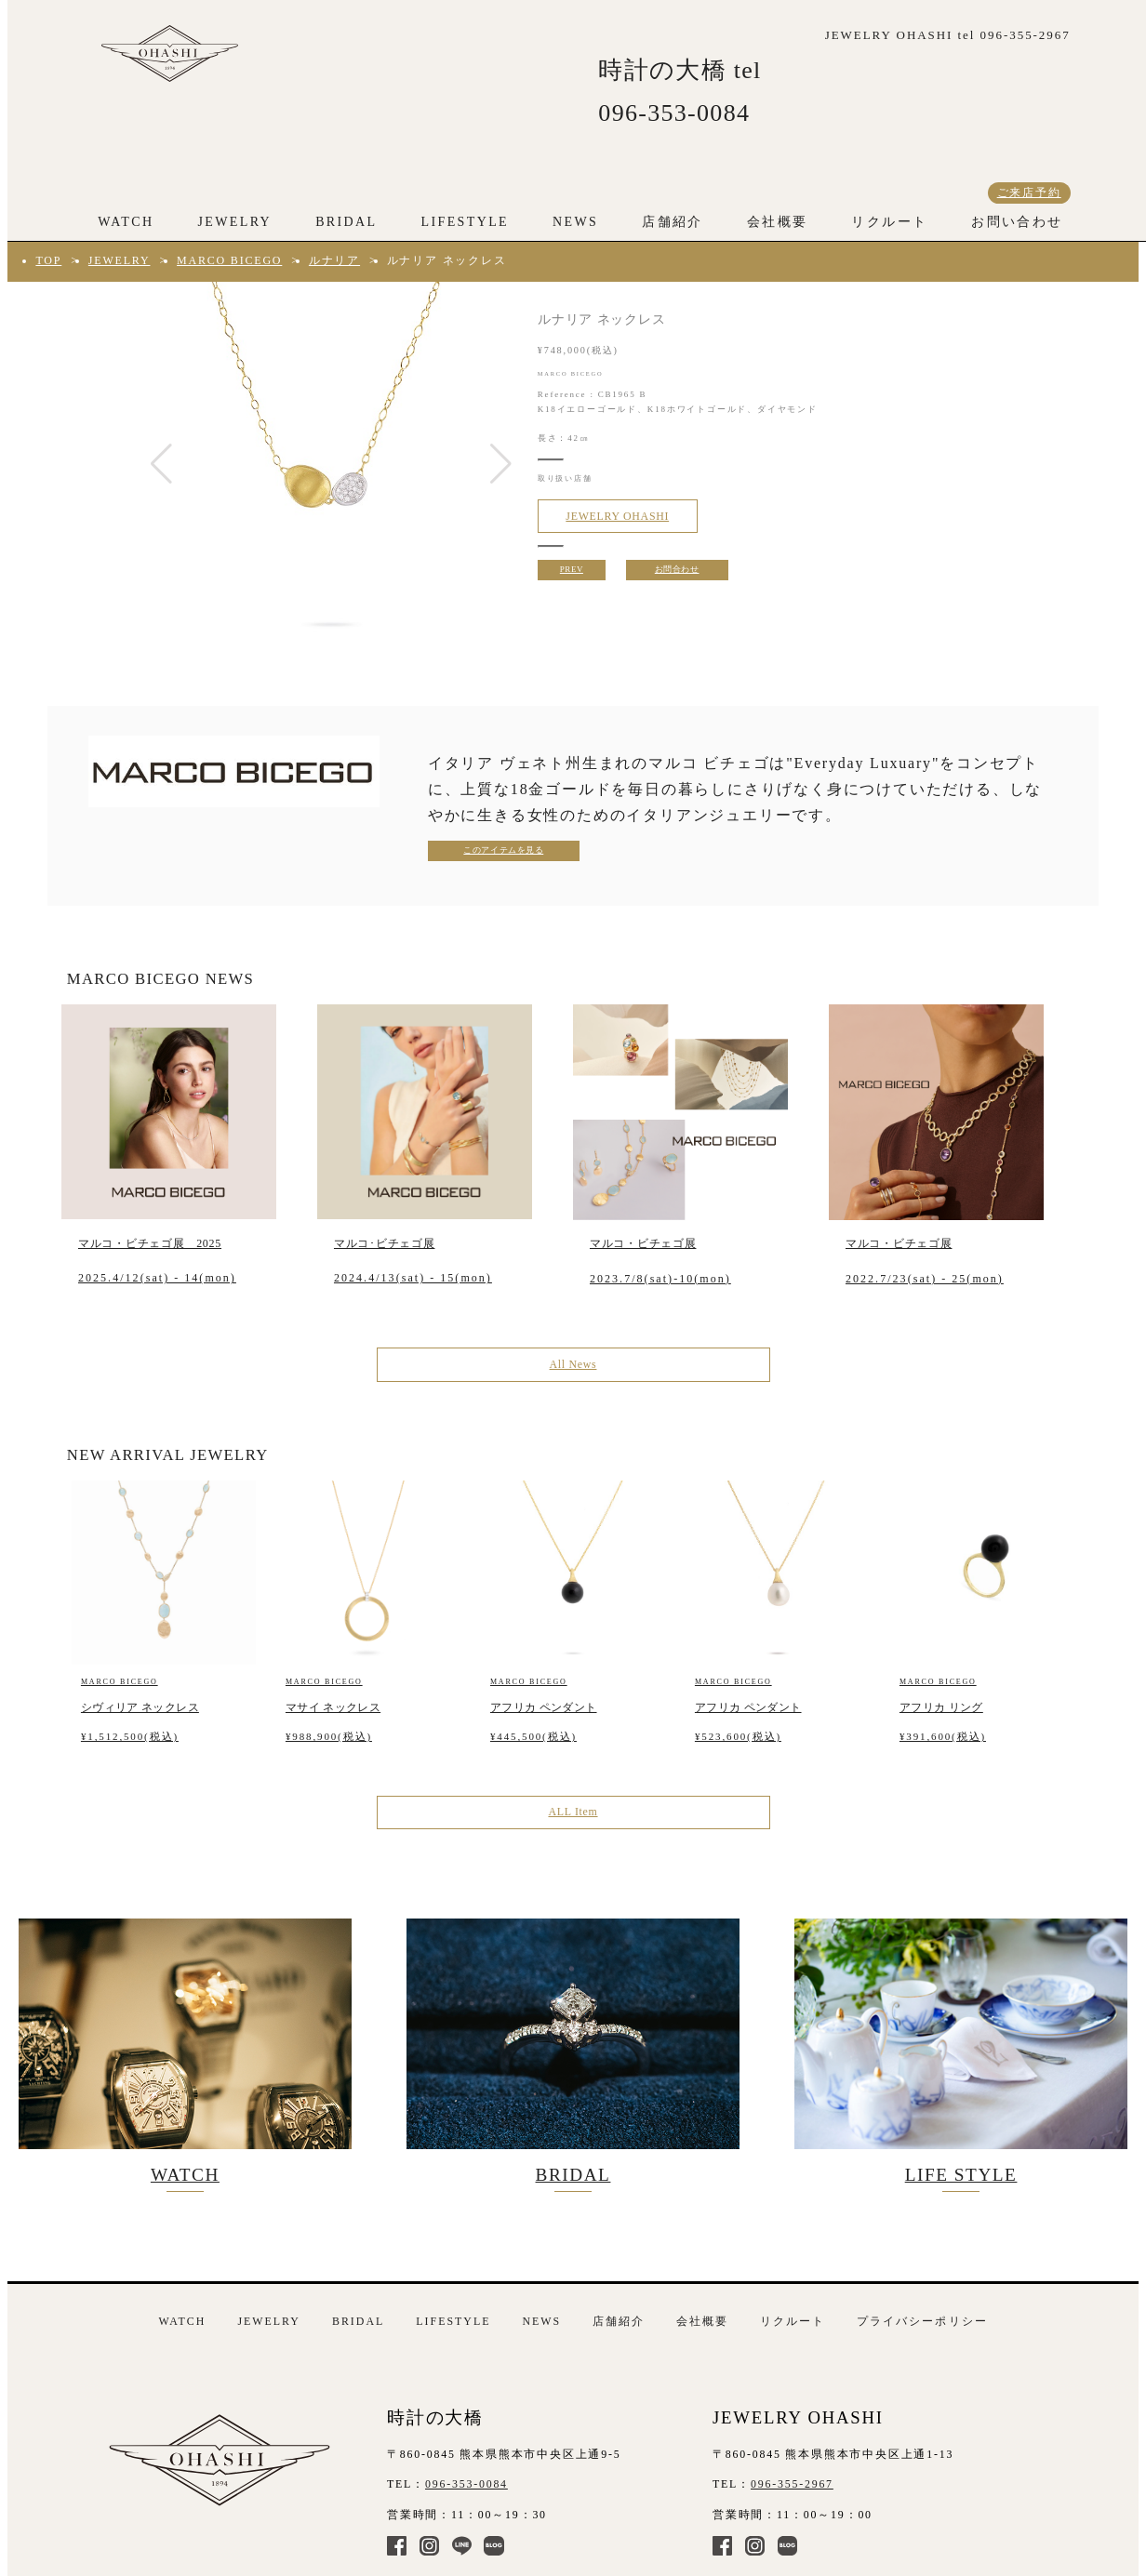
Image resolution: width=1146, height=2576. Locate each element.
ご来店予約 (1029, 192)
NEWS (575, 222)
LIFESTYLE (465, 222)
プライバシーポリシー (922, 2321)
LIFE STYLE (960, 2051)
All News (573, 1364)
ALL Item (572, 1811)
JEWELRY (234, 222)
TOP (48, 260)
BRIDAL (346, 222)
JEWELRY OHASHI (617, 516)
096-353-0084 (466, 2483)
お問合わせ (677, 569)
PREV (571, 569)
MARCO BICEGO (229, 260)
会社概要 (777, 222)
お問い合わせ (1016, 222)
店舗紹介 (672, 222)
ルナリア (334, 260)
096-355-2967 (792, 2483)
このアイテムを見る (503, 850)
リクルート (889, 222)
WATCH (125, 222)
